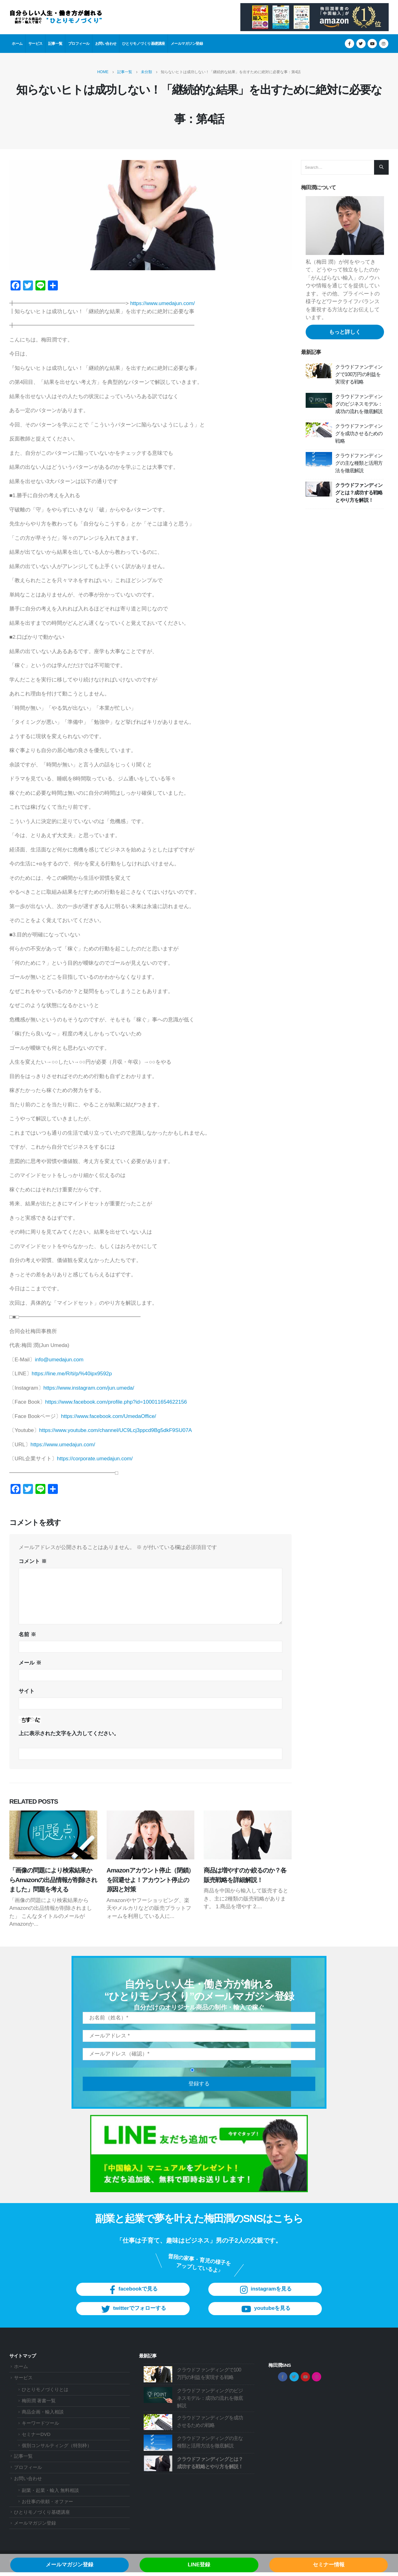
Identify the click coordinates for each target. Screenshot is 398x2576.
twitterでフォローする (133, 2320)
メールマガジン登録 (187, 43)
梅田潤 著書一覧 (39, 2404)
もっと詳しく (345, 332)
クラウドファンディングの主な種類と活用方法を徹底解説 (358, 463)
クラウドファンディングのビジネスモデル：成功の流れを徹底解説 (358, 404)
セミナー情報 (329, 2565)
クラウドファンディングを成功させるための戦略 (358, 433)
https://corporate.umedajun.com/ (95, 1459)
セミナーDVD (36, 2437)
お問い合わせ (106, 43)
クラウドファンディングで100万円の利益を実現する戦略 (358, 374)
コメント (33, 1561)
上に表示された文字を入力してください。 (69, 1733)
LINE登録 (199, 2565)
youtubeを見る (265, 2320)
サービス (35, 43)
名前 (27, 1634)
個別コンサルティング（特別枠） (57, 2448)
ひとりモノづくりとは (45, 2393)
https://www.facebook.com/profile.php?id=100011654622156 (116, 1402)
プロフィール (79, 43)
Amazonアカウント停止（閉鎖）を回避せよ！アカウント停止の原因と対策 (150, 1880)
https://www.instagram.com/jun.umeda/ (89, 1388)
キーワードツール (40, 2426)
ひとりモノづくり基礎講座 (143, 43)
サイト (27, 1691)
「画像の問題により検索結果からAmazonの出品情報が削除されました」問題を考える (53, 1880)
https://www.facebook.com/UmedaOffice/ (108, 1416)
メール (30, 1663)
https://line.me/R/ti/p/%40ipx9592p (72, 1374)
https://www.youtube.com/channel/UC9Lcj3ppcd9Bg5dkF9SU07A (115, 1430)
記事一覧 (55, 43)
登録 (198, 2082)
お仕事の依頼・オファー (47, 2505)
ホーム (17, 43)
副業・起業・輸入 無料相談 (50, 2493)
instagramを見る (265, 2301)
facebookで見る (132, 2301)
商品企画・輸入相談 (43, 2415)
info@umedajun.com (59, 1360)
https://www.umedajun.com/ (162, 303)
